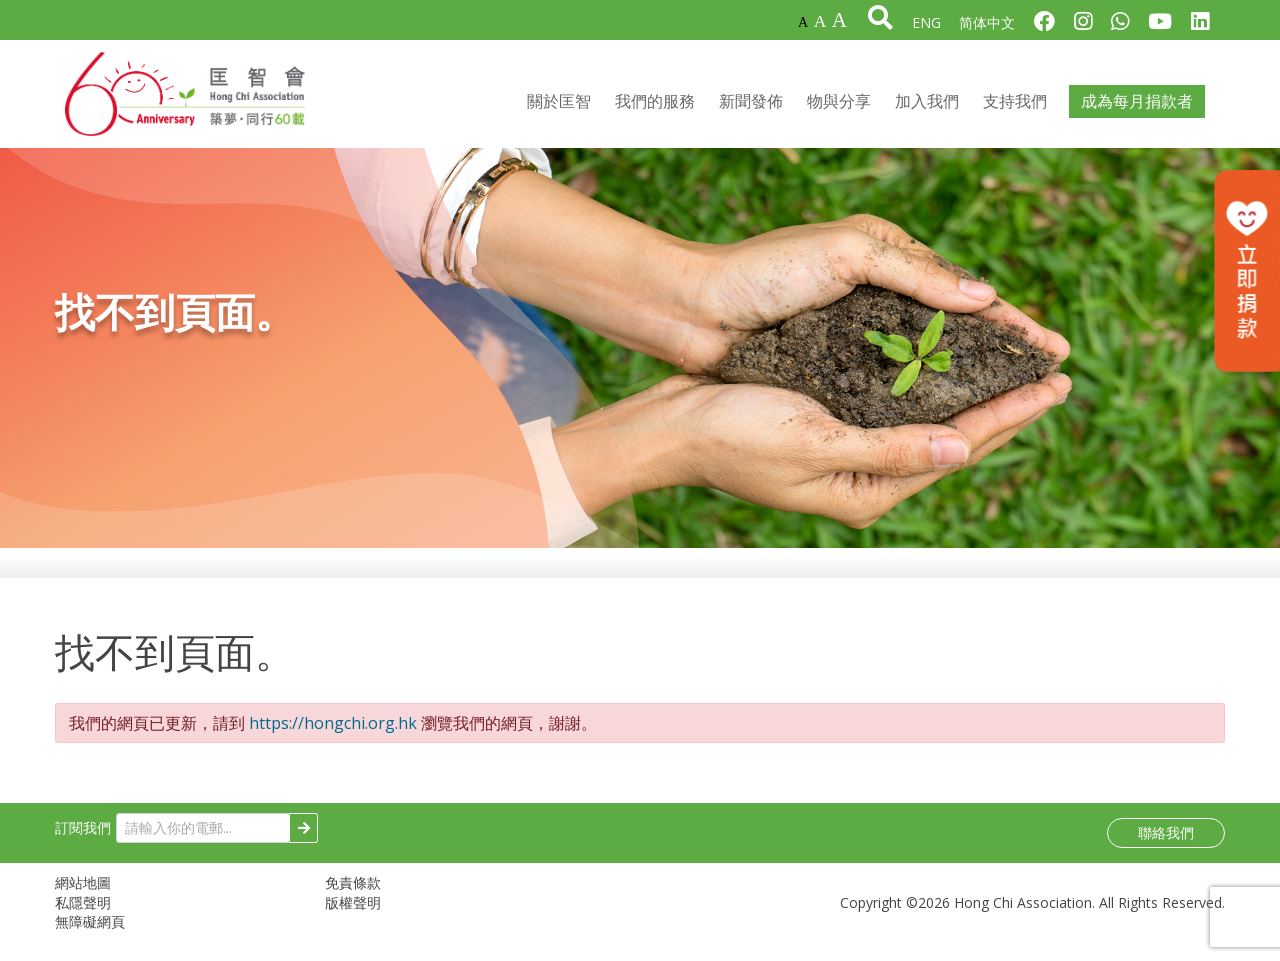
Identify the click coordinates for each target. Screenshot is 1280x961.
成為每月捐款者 (1137, 106)
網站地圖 (83, 891)
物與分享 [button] (839, 106)
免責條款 (353, 891)
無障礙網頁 (90, 930)
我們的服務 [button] (655, 106)
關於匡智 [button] (559, 106)
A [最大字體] (839, 20)
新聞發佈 (751, 106)
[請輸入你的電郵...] (203, 836)
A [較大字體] (820, 21)
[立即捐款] (1247, 271)
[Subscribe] (303, 836)
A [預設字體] (803, 22)
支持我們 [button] (1015, 106)
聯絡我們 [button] (1166, 841)
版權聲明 (353, 910)
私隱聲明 (83, 910)
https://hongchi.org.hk (333, 731)
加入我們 (927, 106)
